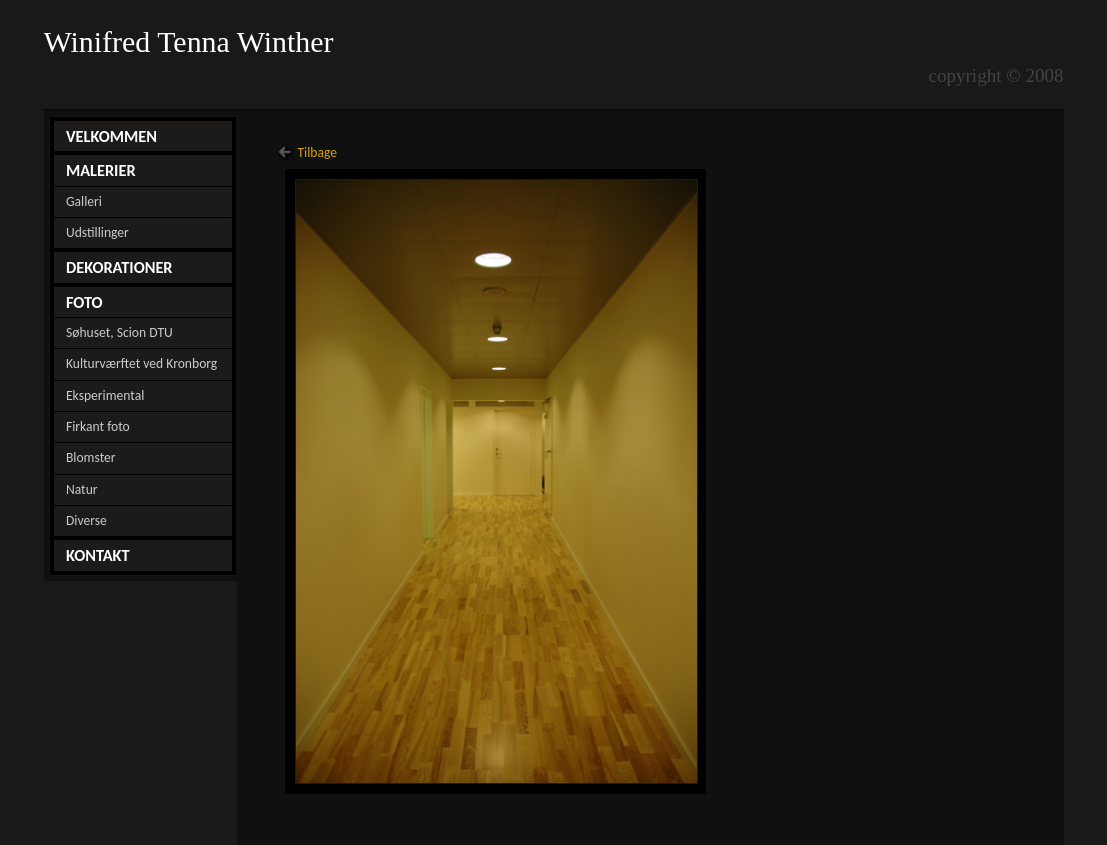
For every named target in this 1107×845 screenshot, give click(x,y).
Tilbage (317, 152)
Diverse (86, 520)
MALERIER (101, 170)
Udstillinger (97, 232)
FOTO (84, 302)
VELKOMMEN (111, 136)
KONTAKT (98, 555)
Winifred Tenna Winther (193, 42)
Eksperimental (105, 395)
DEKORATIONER (119, 267)
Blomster (91, 457)
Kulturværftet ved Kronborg (141, 363)
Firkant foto (98, 426)
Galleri (84, 201)
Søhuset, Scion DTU (119, 332)
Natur (82, 489)
